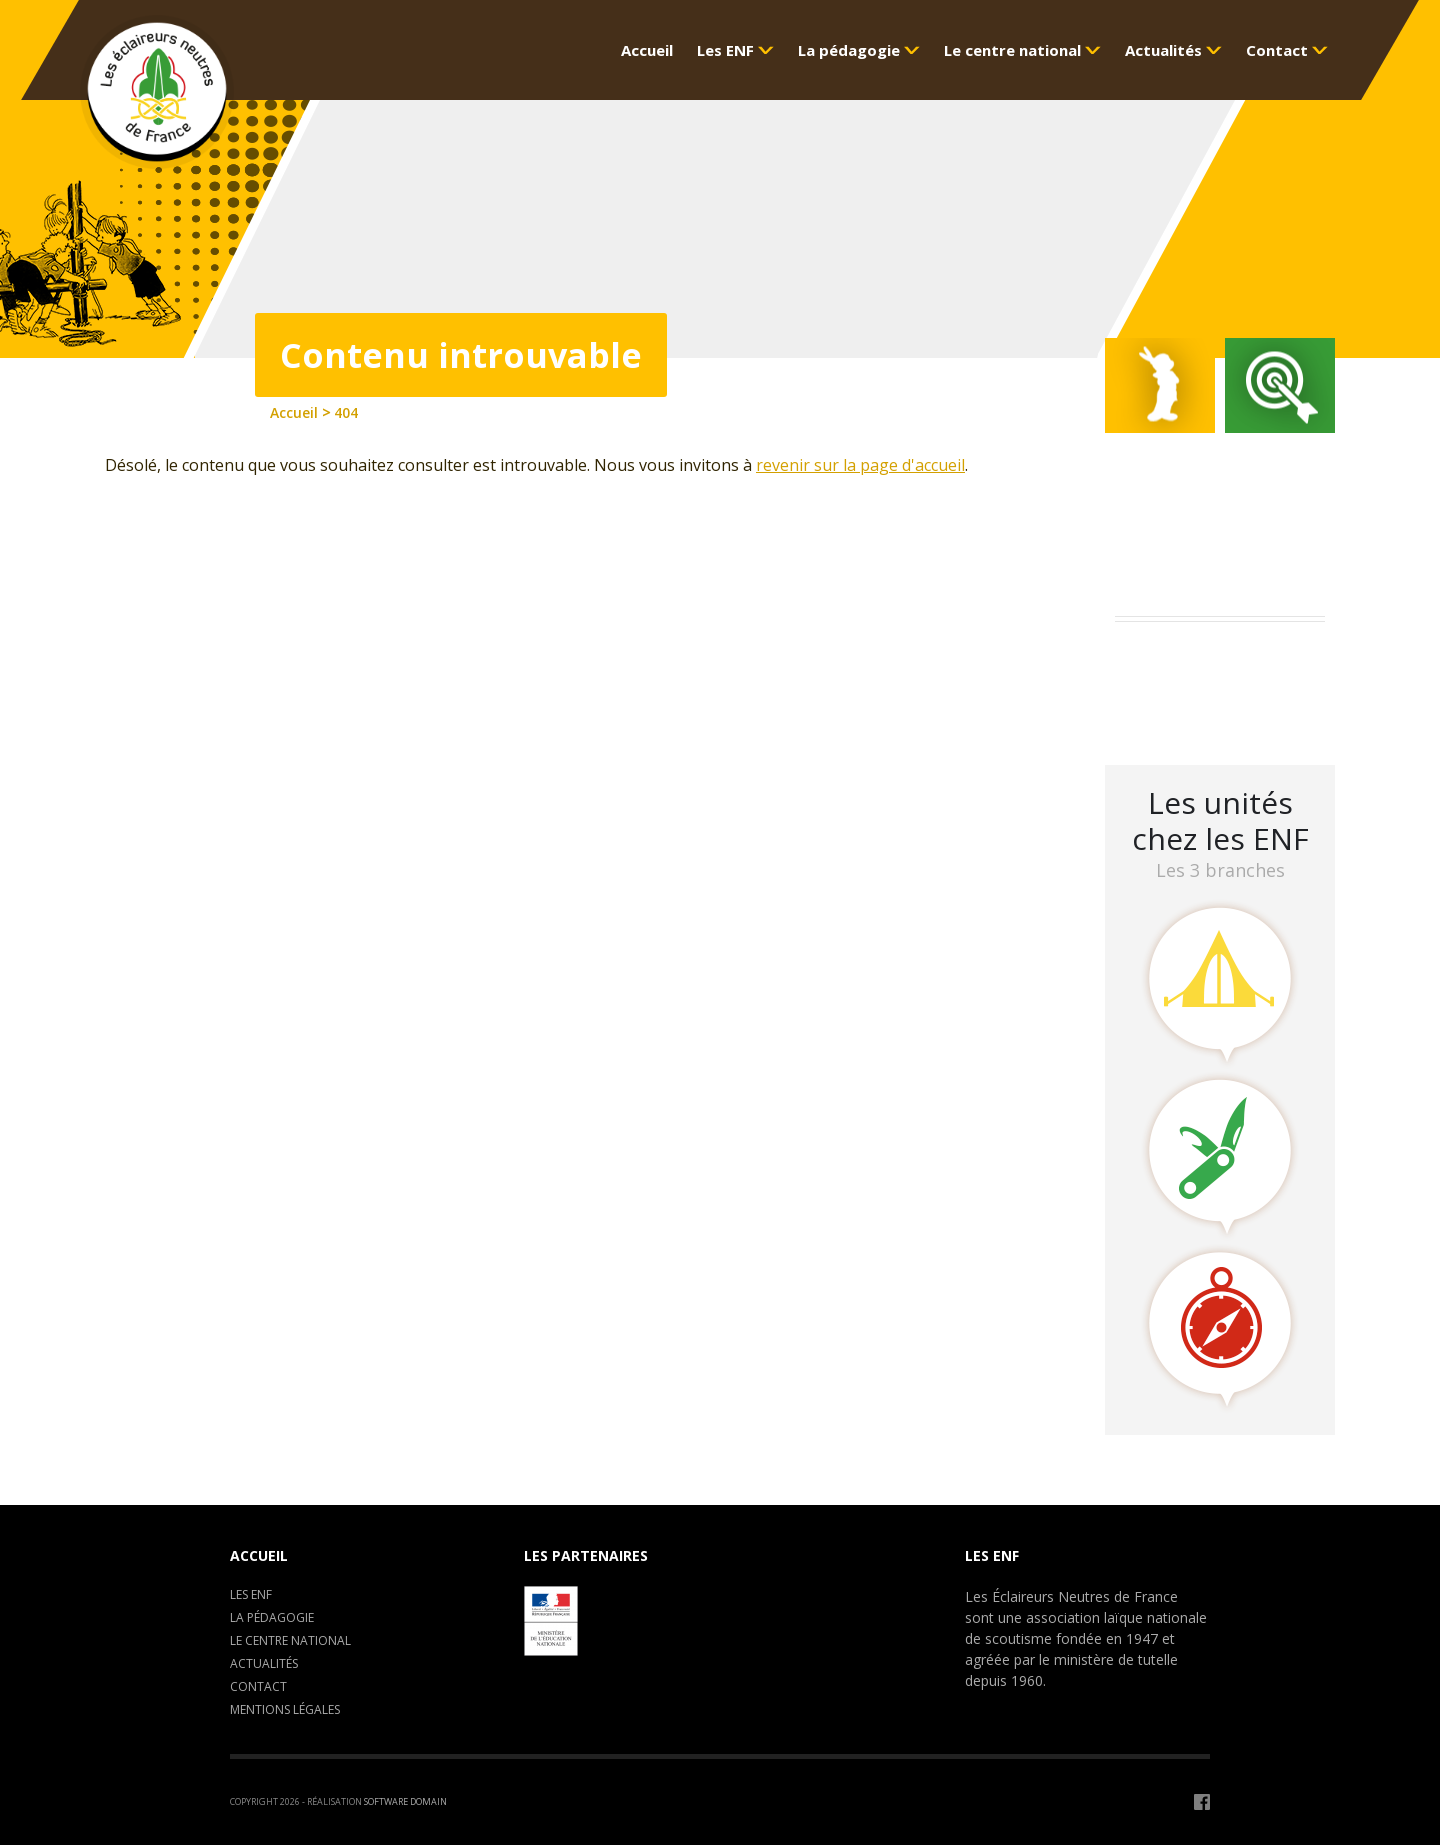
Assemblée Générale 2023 (1216, 657)
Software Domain (405, 1801)
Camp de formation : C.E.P (1220, 683)
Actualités (264, 1663)
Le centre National (290, 1640)
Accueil (259, 1555)
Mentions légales (285, 1709)
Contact (258, 1686)
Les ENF (251, 1594)
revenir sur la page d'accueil (860, 465)
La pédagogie (272, 1617)
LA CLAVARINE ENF (1190, 709)
